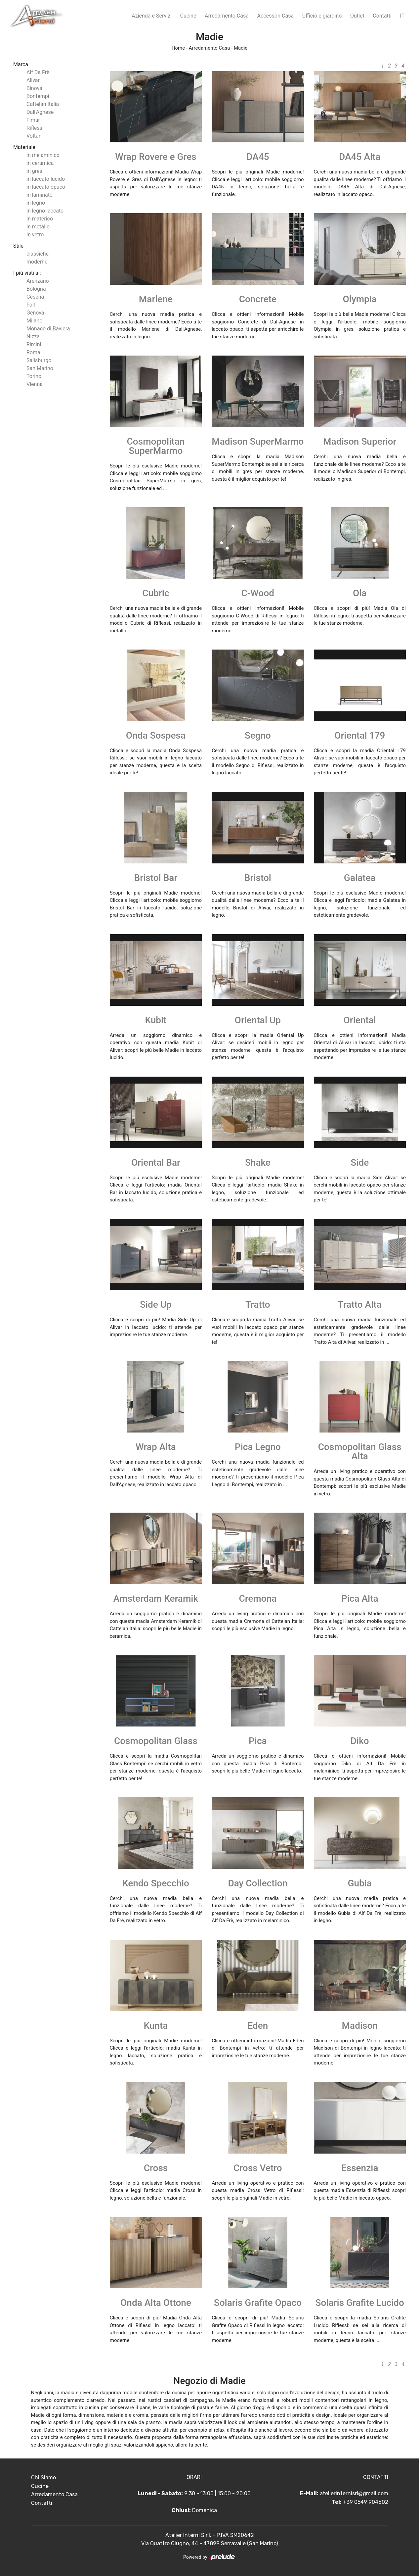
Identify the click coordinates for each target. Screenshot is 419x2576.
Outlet (357, 16)
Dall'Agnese (40, 112)
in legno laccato (44, 211)
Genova (35, 313)
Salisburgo (38, 360)
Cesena (35, 297)
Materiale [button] (24, 147)
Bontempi (37, 96)
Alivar (33, 80)
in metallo (38, 226)
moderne (36, 262)
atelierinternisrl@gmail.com (354, 2493)
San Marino (39, 368)
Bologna (36, 289)
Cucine (188, 16)
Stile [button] (18, 246)
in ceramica (40, 163)
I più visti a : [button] (27, 273)
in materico (39, 219)
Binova (34, 88)
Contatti (382, 16)
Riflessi (35, 128)
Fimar (33, 120)
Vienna (34, 384)
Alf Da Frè (37, 72)
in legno (35, 203)
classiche (37, 254)
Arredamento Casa (227, 16)
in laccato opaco (45, 187)
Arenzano (37, 281)
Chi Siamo (43, 2477)
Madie (240, 48)
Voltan (34, 136)
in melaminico (43, 155)
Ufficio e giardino (322, 16)
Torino (33, 376)
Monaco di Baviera (48, 328)
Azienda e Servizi (152, 16)
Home (178, 48)
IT (402, 16)
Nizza (33, 336)
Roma (33, 352)
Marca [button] (20, 64)
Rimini (33, 344)
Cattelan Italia (42, 104)
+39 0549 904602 (365, 2502)
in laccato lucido (45, 179)
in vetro (35, 234)
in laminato (39, 195)
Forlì (31, 305)
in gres (34, 171)
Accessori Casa (275, 16)
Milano (34, 320)
